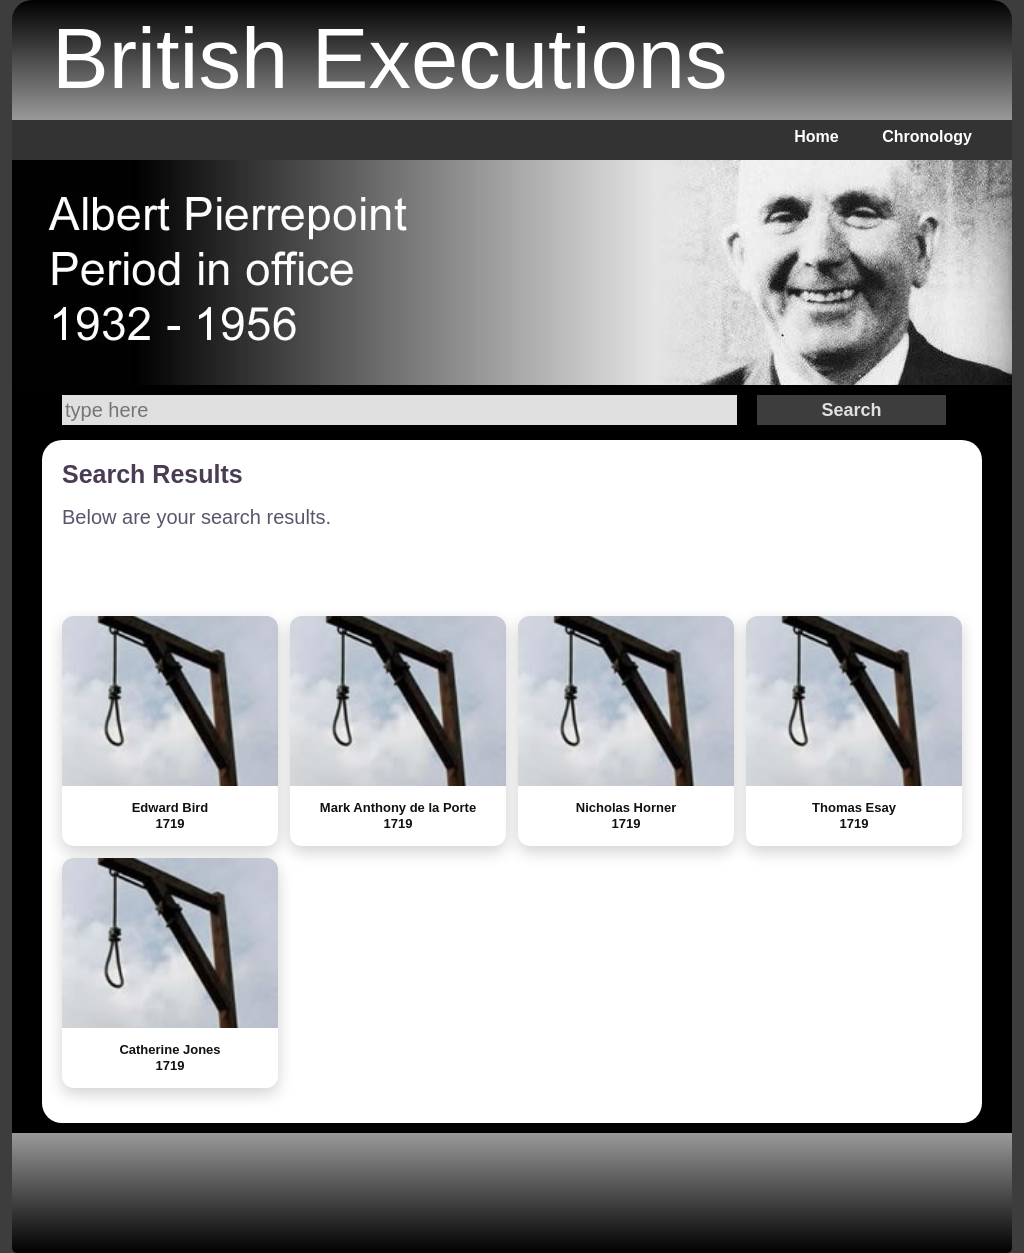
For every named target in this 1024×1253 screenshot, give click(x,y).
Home (816, 136)
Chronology (927, 136)
